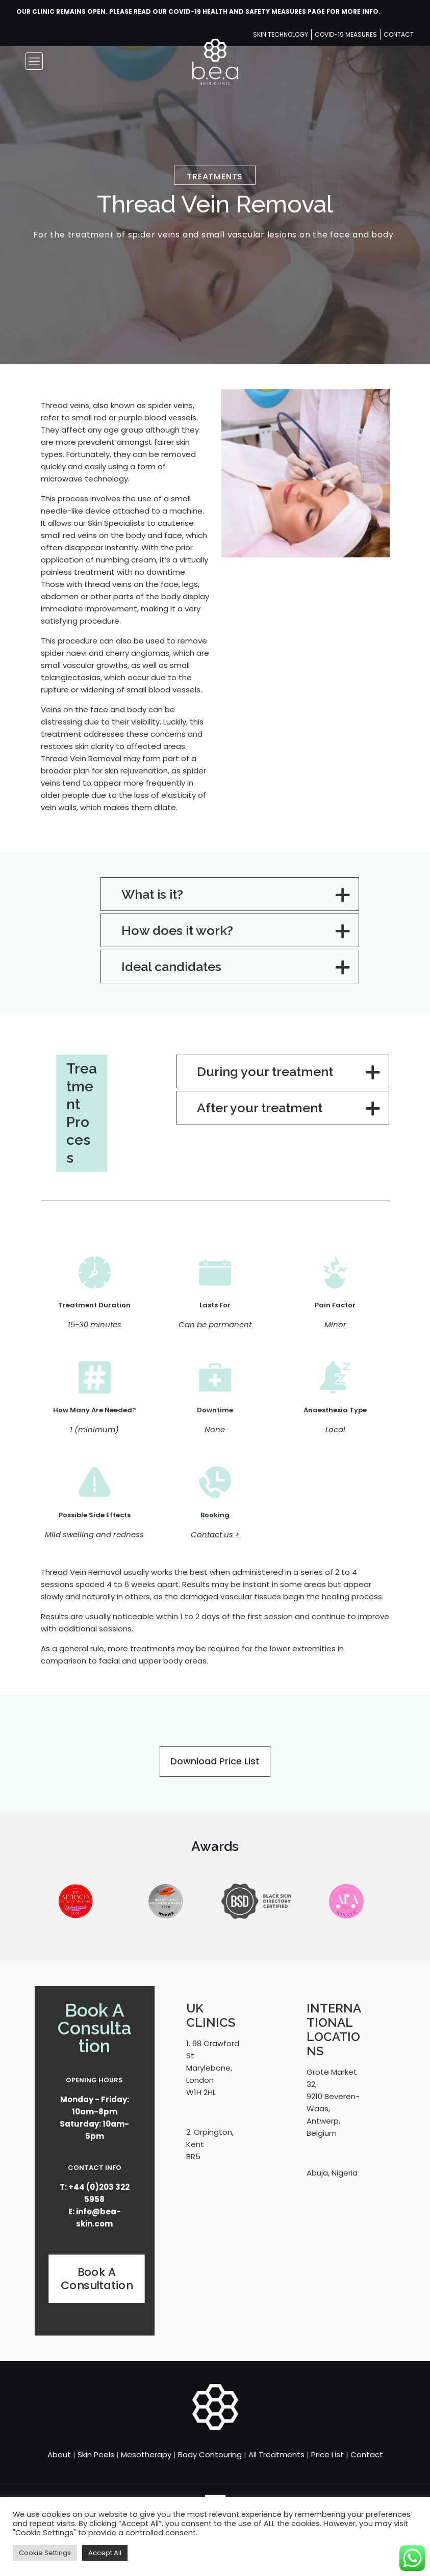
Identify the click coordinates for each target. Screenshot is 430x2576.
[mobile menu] (34, 61)
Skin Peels (96, 2454)
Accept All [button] (104, 2553)
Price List (327, 2454)
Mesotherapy (146, 2454)
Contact (366, 2454)
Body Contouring (210, 2454)
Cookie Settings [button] (45, 2553)
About (59, 2454)
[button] (229, 894)
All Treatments (276, 2454)
